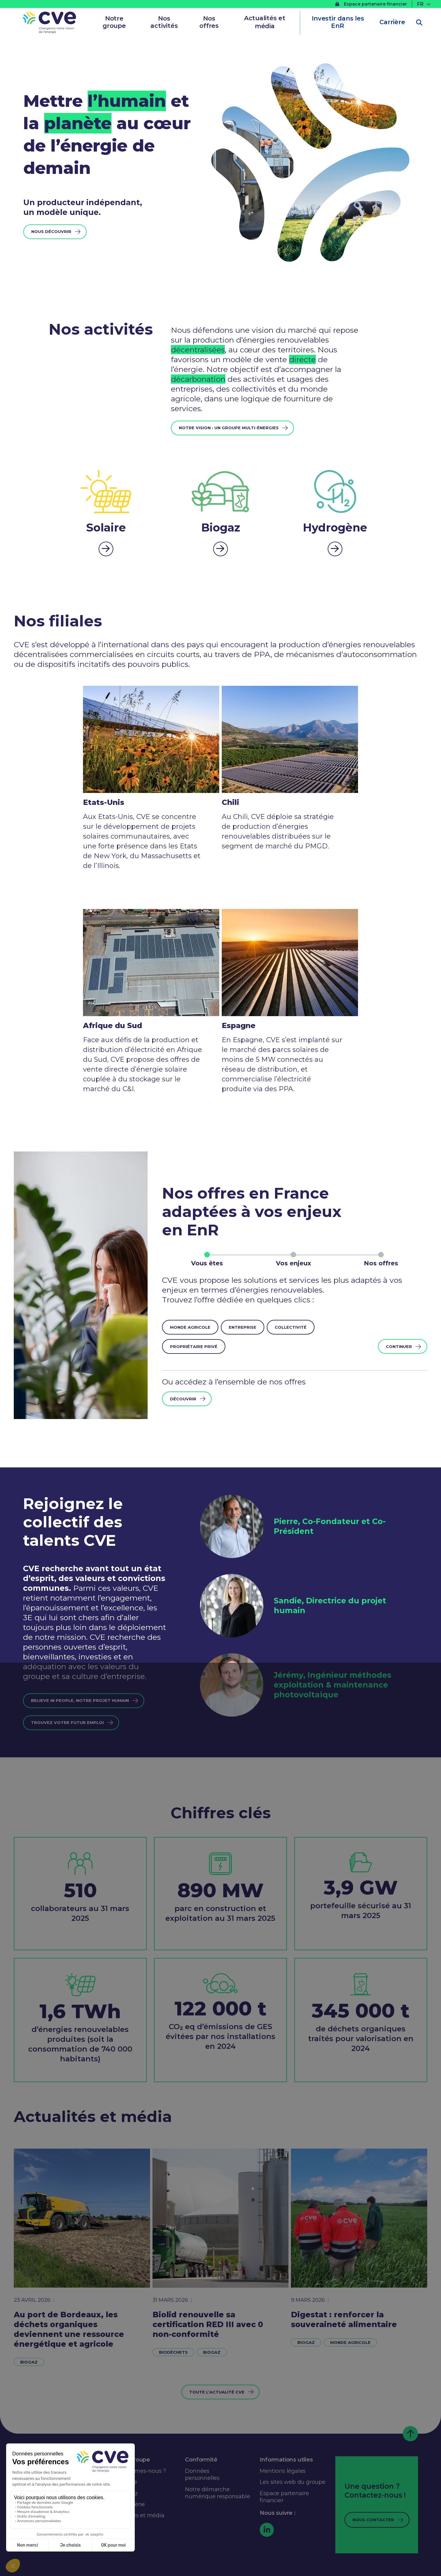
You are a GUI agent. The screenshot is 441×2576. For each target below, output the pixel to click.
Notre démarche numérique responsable (217, 2493)
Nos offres (209, 22)
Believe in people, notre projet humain (80, 1700)
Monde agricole (190, 1327)
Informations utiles (286, 2459)
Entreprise (242, 1327)
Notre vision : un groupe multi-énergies (229, 427)
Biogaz (29, 2362)
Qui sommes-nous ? (138, 2471)
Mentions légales (283, 2471)
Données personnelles (202, 2474)
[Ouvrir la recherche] (419, 23)
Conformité (201, 2459)
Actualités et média (264, 22)
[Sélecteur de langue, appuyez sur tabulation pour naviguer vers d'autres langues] (424, 4)
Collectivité (291, 1327)
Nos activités (164, 22)
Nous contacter (373, 2519)
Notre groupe (114, 22)
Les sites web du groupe (292, 2482)
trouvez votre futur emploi (67, 1722)
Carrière (392, 22)
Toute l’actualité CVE (216, 2392)
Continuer (399, 1346)
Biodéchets (173, 2352)
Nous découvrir (51, 231)
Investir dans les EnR (337, 22)
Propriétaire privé (193, 1346)
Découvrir (183, 1398)
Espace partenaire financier (371, 4)
